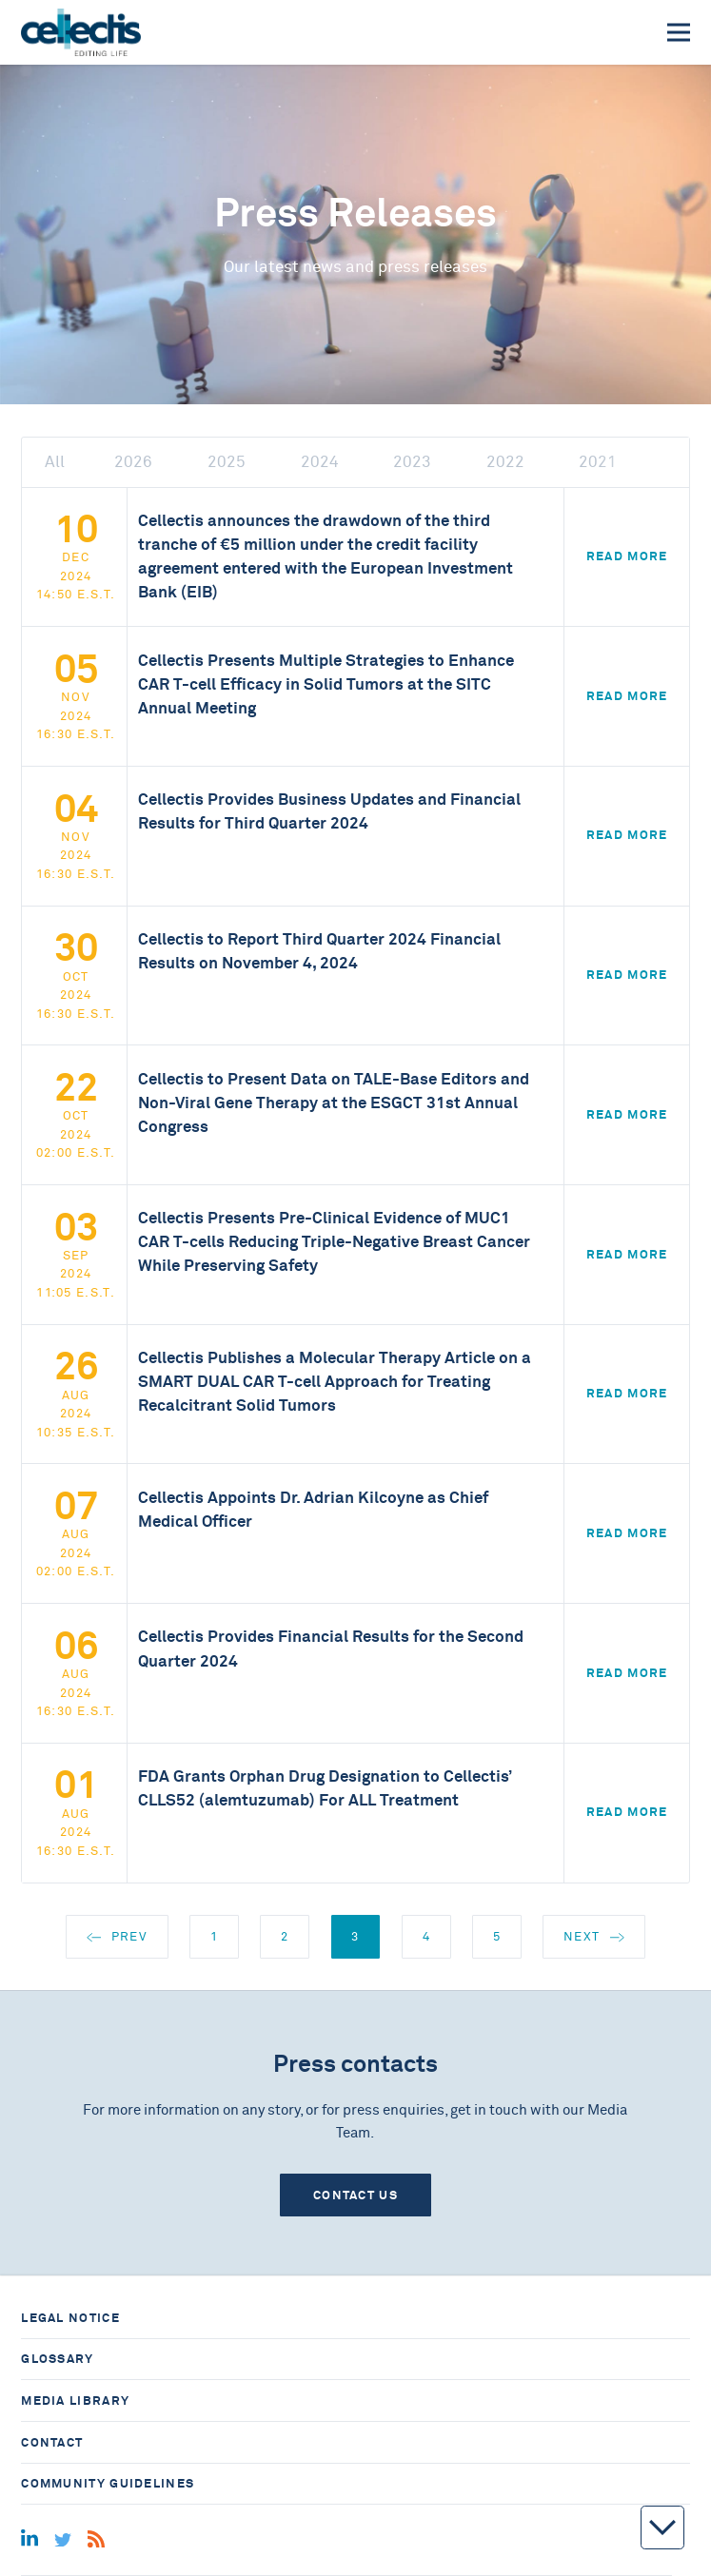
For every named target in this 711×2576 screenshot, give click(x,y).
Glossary (57, 2358)
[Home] (80, 32)
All (55, 462)
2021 (598, 462)
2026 (133, 462)
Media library (75, 2400)
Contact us (355, 2195)
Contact (52, 2442)
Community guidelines (107, 2483)
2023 (412, 462)
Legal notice (70, 2318)
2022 (505, 462)
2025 (226, 462)
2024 (320, 462)
